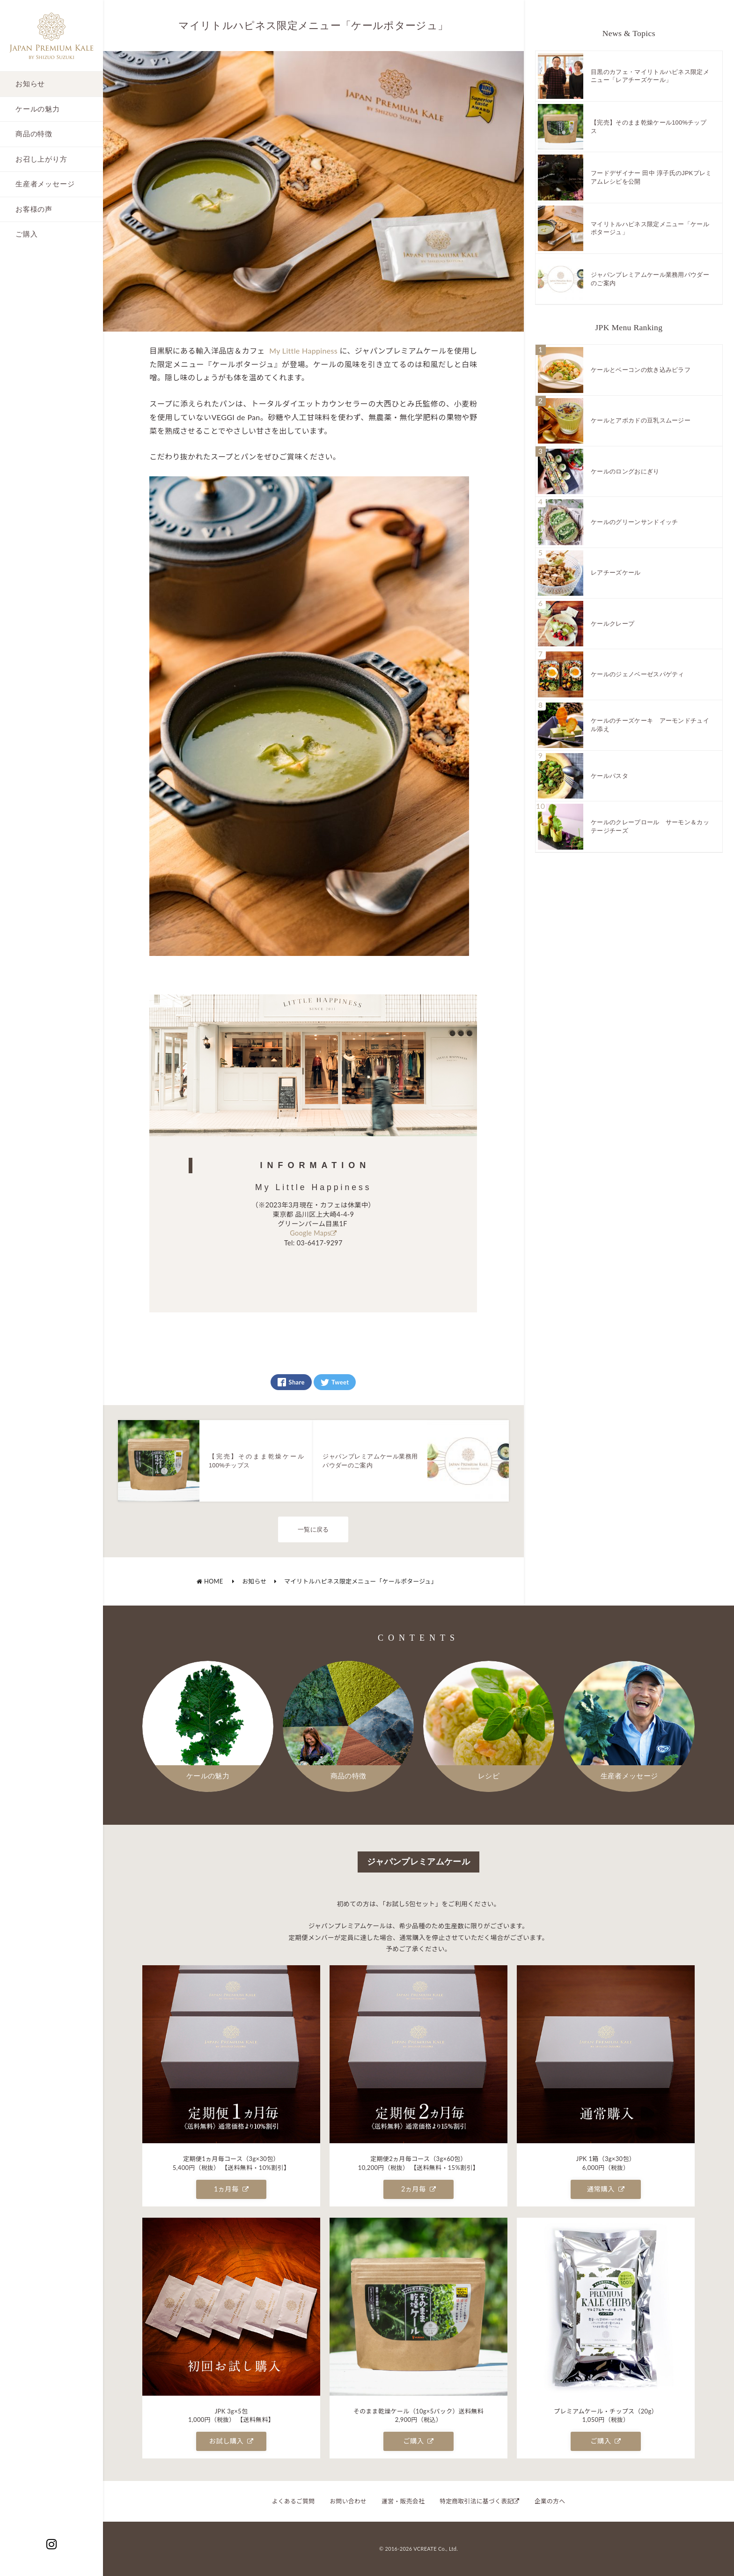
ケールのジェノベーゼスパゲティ (637, 674)
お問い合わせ (348, 2501)
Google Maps (313, 1233)
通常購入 (605, 2189)
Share (291, 1382)
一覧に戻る (313, 1529)
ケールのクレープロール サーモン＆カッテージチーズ (650, 826)
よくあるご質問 (293, 2501)
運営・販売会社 (403, 2501)
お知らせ (30, 84)
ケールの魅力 (37, 109)
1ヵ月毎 (231, 2189)
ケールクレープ (612, 623)
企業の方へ (550, 2501)
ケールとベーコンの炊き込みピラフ (640, 369)
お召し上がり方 (41, 159)
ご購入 (26, 234)
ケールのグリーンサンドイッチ (634, 522)
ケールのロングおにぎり (625, 471)
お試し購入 (231, 2441)
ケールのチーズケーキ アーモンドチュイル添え (650, 725)
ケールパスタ (609, 775)
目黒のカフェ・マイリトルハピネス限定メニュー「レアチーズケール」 (650, 76)
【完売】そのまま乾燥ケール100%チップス (648, 126)
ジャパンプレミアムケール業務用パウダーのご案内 (650, 279)
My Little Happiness (304, 350)
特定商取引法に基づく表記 (480, 2501)
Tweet (335, 1382)
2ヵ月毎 (418, 2189)
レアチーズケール (616, 572)
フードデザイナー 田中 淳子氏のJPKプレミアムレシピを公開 (651, 177)
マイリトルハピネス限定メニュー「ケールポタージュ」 (355, 1581)
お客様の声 (33, 209)
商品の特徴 (33, 134)
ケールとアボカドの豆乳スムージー (640, 420)
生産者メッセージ (44, 184)
